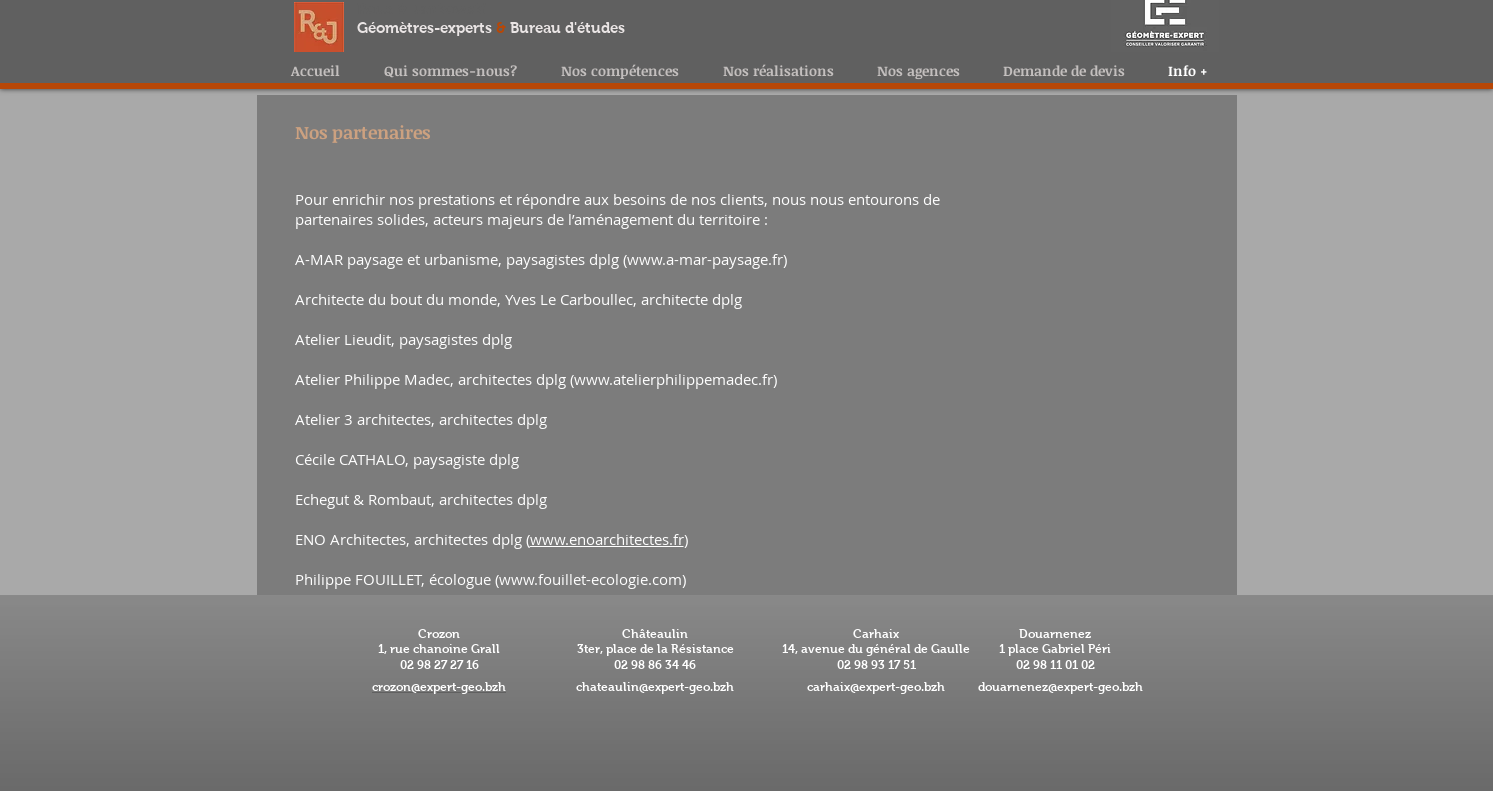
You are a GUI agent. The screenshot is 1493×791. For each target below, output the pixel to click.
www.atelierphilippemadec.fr (673, 379)
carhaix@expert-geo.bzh (876, 687)
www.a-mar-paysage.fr (705, 259)
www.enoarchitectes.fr (607, 539)
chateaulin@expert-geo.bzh (655, 687)
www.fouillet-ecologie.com (590, 579)
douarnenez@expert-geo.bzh (1060, 687)
